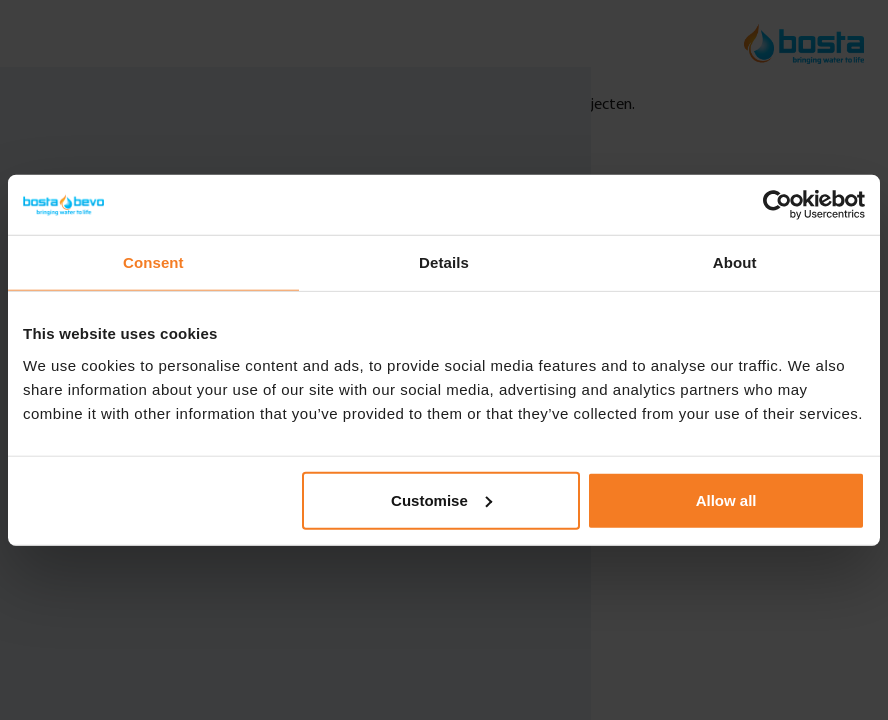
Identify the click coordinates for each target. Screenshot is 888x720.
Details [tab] (444, 262)
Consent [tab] (153, 262)
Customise (441, 499)
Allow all (726, 499)
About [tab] (735, 262)
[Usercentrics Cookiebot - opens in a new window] (777, 205)
